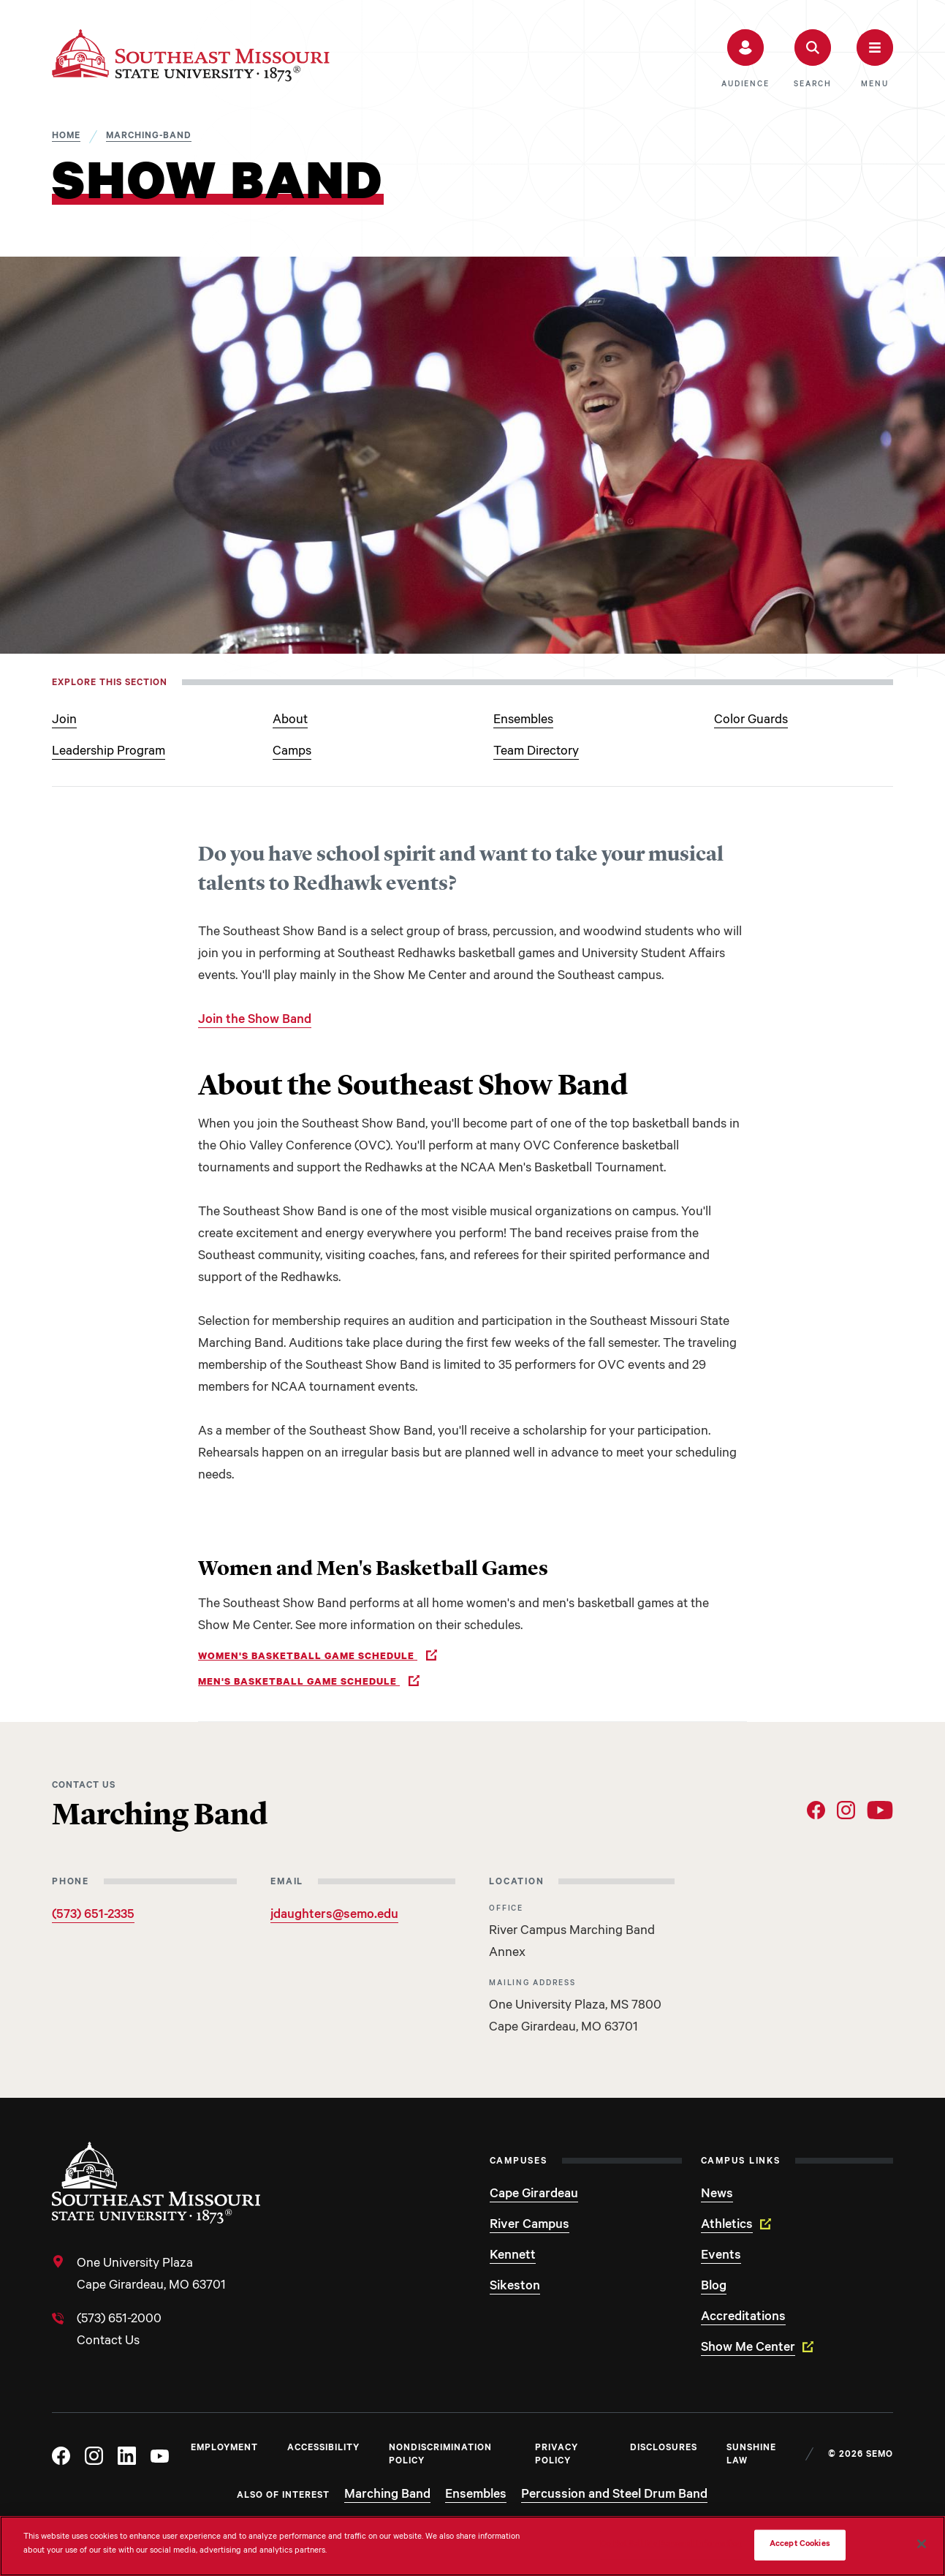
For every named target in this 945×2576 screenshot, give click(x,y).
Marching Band (387, 2495)
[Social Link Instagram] (846, 1810)
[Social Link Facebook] (816, 1810)
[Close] (922, 2544)
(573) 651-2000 (119, 2320)
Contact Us (108, 2342)
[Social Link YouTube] (880, 1810)
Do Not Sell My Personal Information (671, 2545)
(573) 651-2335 (93, 1915)
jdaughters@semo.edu (334, 1915)
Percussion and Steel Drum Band (614, 2495)
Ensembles (475, 2495)
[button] (745, 59)
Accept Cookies (800, 2545)
